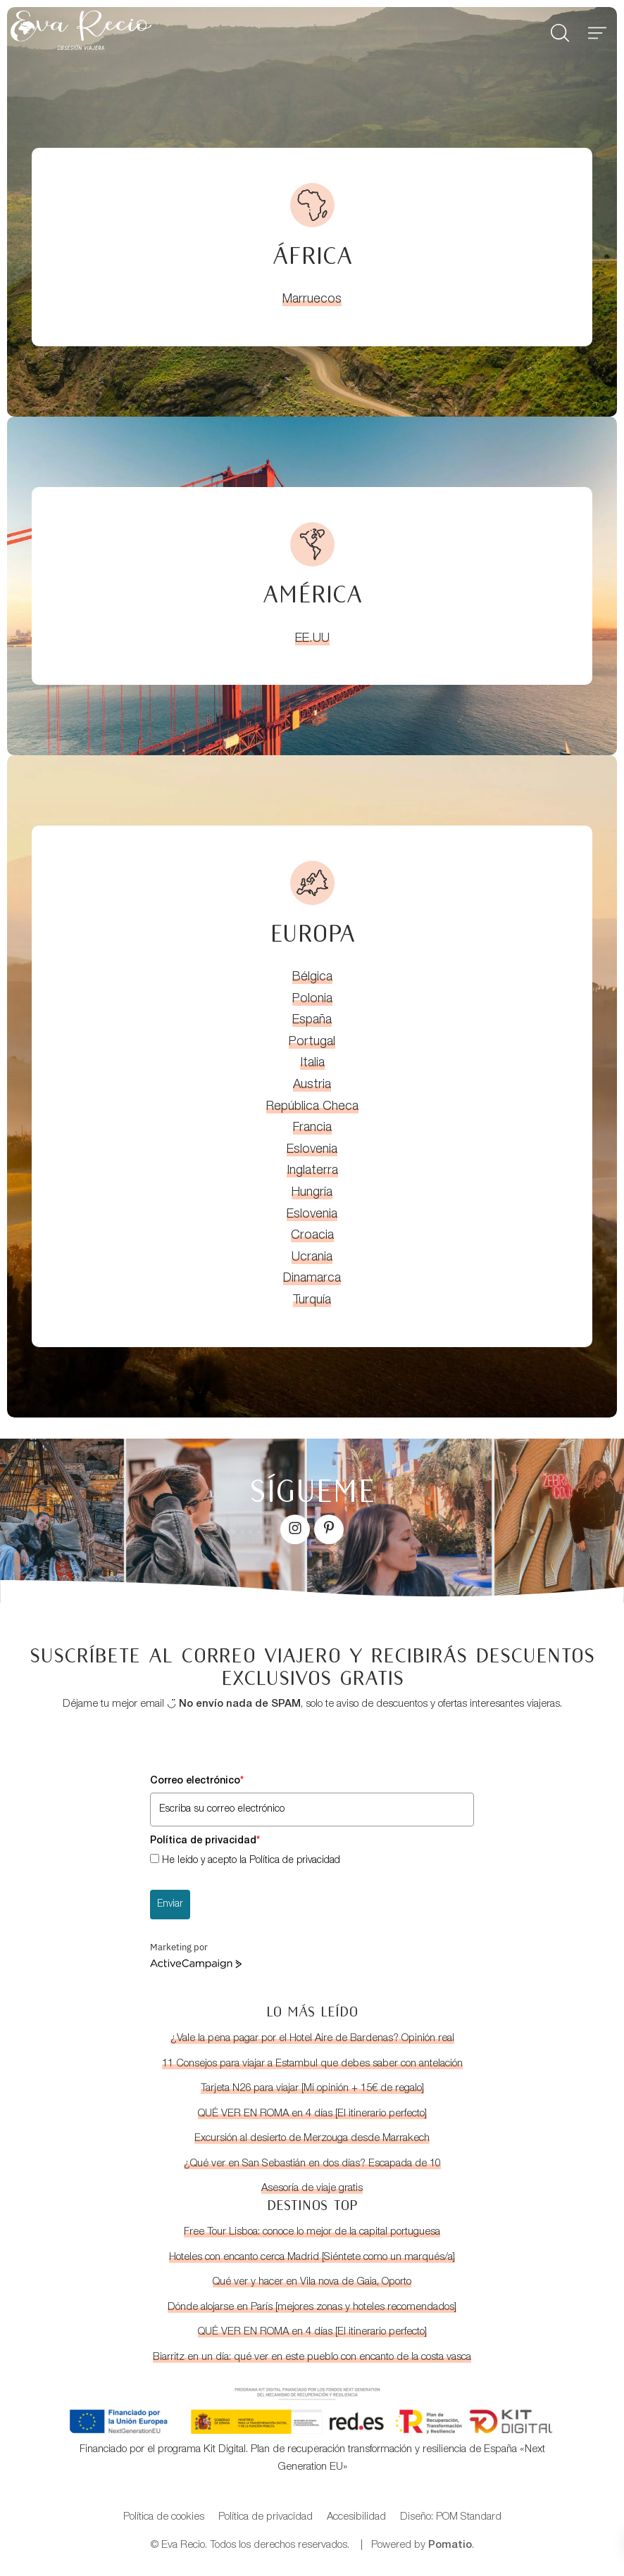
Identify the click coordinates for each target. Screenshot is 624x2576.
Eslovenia (312, 1150)
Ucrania (312, 1257)
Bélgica (312, 977)
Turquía (312, 1300)
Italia (312, 1063)
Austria (312, 1085)
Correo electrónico (197, 1781)
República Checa (312, 1107)
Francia (312, 1128)
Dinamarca (312, 1279)
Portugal (312, 1042)
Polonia (312, 999)
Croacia (312, 1236)
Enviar (170, 1904)
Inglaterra (312, 1171)
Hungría (312, 1193)
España (312, 1020)
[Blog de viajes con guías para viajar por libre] (213, 30)
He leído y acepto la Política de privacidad (251, 1861)
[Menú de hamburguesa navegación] (597, 30)
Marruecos (312, 299)
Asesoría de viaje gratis (312, 2188)
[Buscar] (560, 30)
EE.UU (312, 639)
